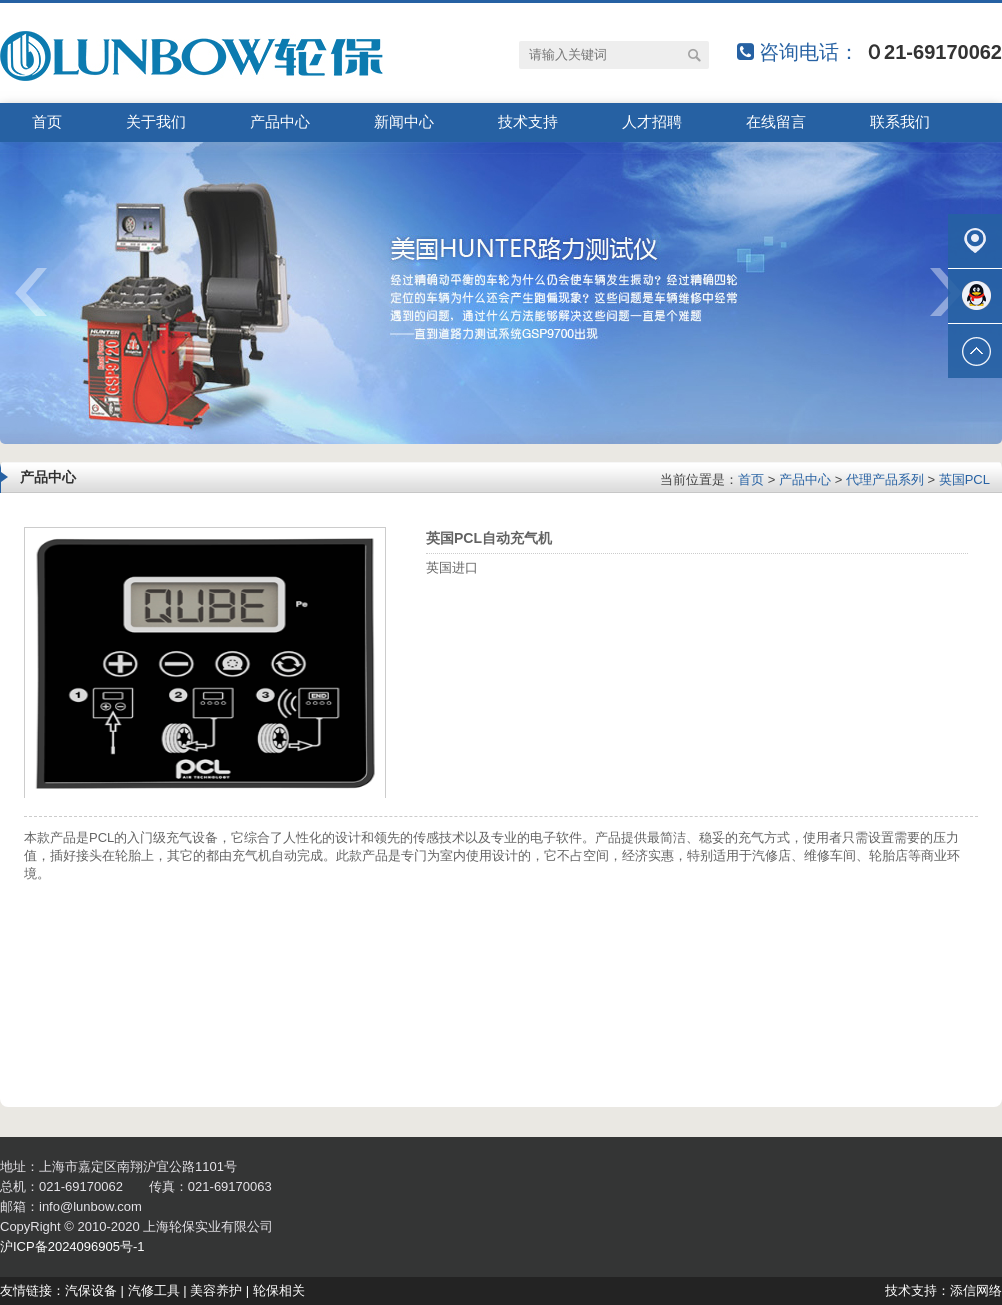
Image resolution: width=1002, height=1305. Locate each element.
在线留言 (776, 121)
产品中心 (280, 121)
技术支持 (528, 121)
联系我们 (900, 121)
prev (43, 299)
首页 (47, 121)
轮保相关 (279, 1290)
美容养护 (216, 1290)
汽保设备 (91, 1290)
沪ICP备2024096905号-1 (72, 1246)
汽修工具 (154, 1290)
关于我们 (156, 121)
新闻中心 (404, 121)
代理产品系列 (885, 479)
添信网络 (976, 1290)
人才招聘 (652, 121)
